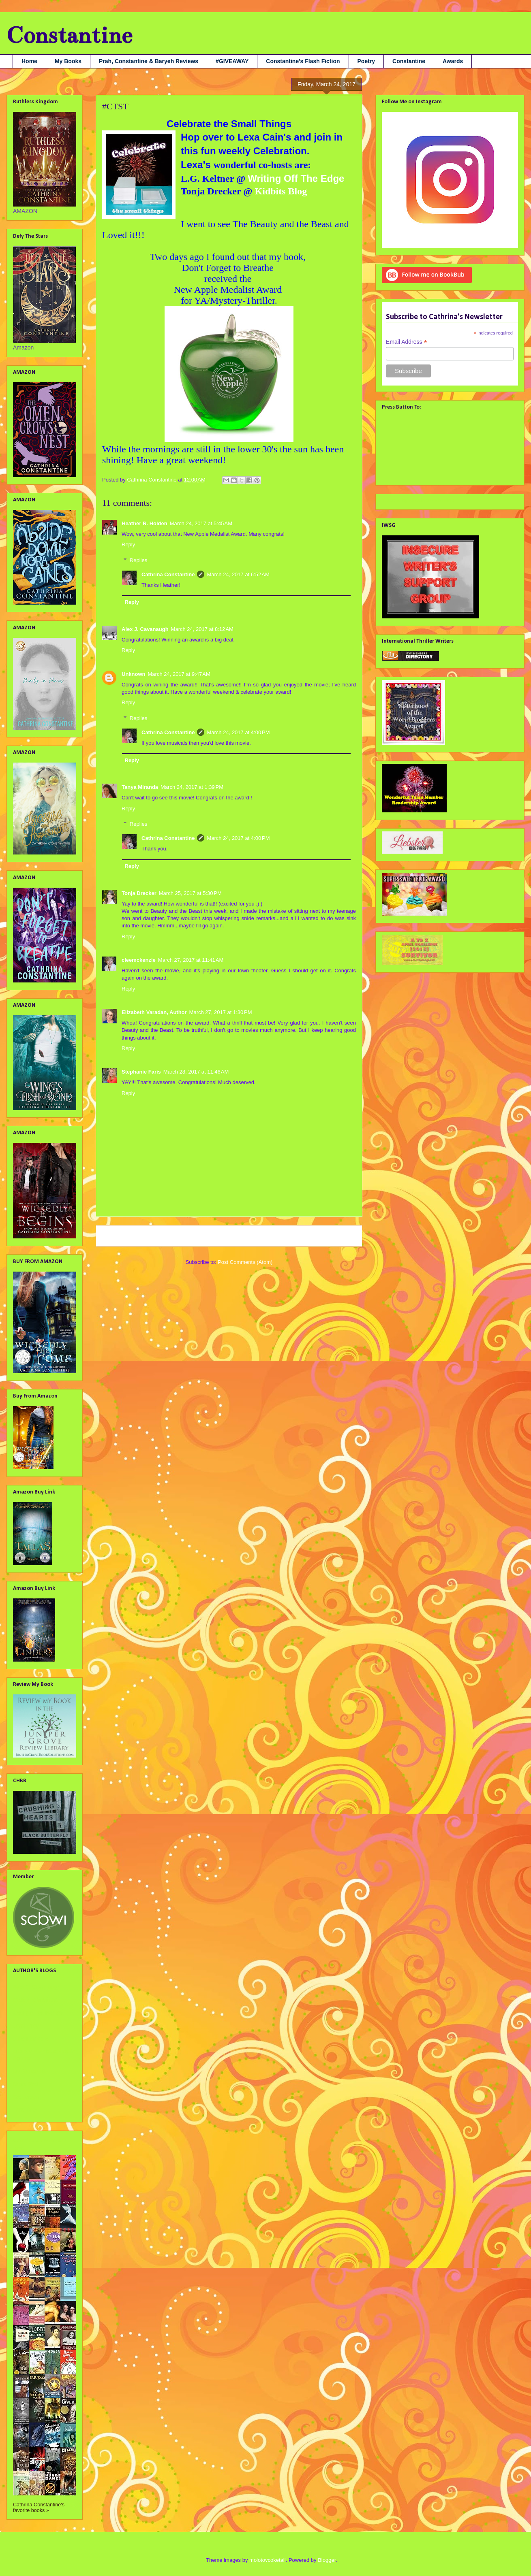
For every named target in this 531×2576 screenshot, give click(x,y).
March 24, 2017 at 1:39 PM (192, 787)
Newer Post (118, 1235)
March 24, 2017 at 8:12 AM (202, 629)
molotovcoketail (267, 2560)
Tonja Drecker (139, 893)
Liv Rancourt (29, 2071)
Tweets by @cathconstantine (418, 500)
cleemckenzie (139, 960)
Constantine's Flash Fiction (303, 61)
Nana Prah (26, 2084)
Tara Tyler (25, 2109)
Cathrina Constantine (168, 574)
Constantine (69, 35)
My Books (68, 61)
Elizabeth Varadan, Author (154, 1012)
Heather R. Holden (144, 523)
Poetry (366, 61)
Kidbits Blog (280, 191)
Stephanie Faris (141, 1072)
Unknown (134, 674)
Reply (128, 544)
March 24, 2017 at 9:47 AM (179, 674)
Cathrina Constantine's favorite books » (38, 2507)
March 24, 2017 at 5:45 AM (201, 523)
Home (29, 61)
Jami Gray (26, 2025)
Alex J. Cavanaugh (145, 629)
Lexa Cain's (266, 137)
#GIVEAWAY (232, 61)
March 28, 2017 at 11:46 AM (196, 1072)
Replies (138, 560)
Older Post (341, 1235)
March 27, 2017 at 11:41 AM (191, 960)
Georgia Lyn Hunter (37, 2012)
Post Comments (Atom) (245, 1262)
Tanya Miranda (140, 787)
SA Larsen (26, 2097)
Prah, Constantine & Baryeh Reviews (148, 61)
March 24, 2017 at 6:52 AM (238, 574)
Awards (453, 61)
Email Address (406, 342)
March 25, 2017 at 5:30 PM (190, 893)
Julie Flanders (30, 2038)
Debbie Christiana (35, 1999)
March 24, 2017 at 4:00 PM (238, 732)
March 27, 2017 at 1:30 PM (220, 1012)
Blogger (327, 2560)
